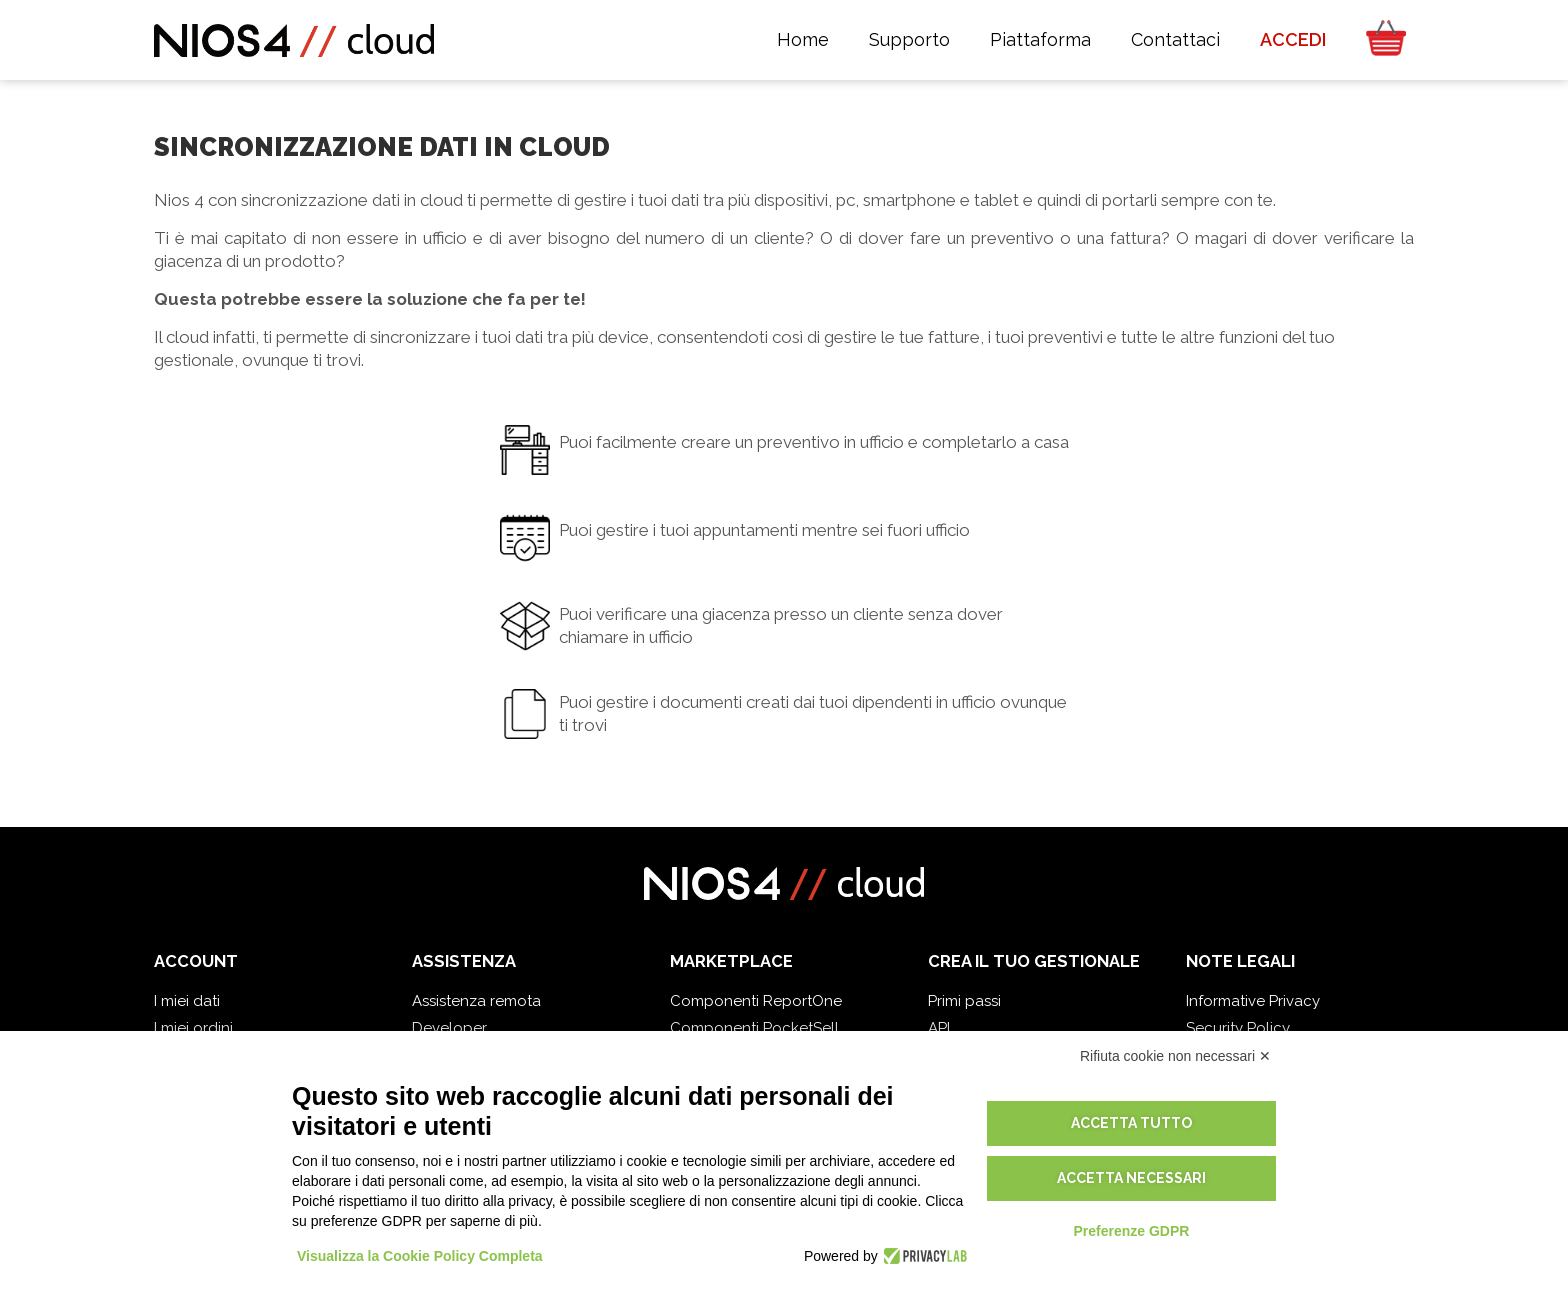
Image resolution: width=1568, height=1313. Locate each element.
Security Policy (1238, 1028)
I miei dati (187, 1001)
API (939, 1028)
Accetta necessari (1131, 1178)
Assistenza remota (476, 1001)
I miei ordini (193, 1028)
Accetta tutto (1131, 1123)
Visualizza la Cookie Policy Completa (420, 1256)
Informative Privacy (1253, 1001)
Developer (449, 1028)
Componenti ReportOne (756, 1001)
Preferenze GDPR (1131, 1231)
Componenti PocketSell (754, 1028)
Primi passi (964, 1001)
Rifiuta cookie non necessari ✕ (1175, 1056)
